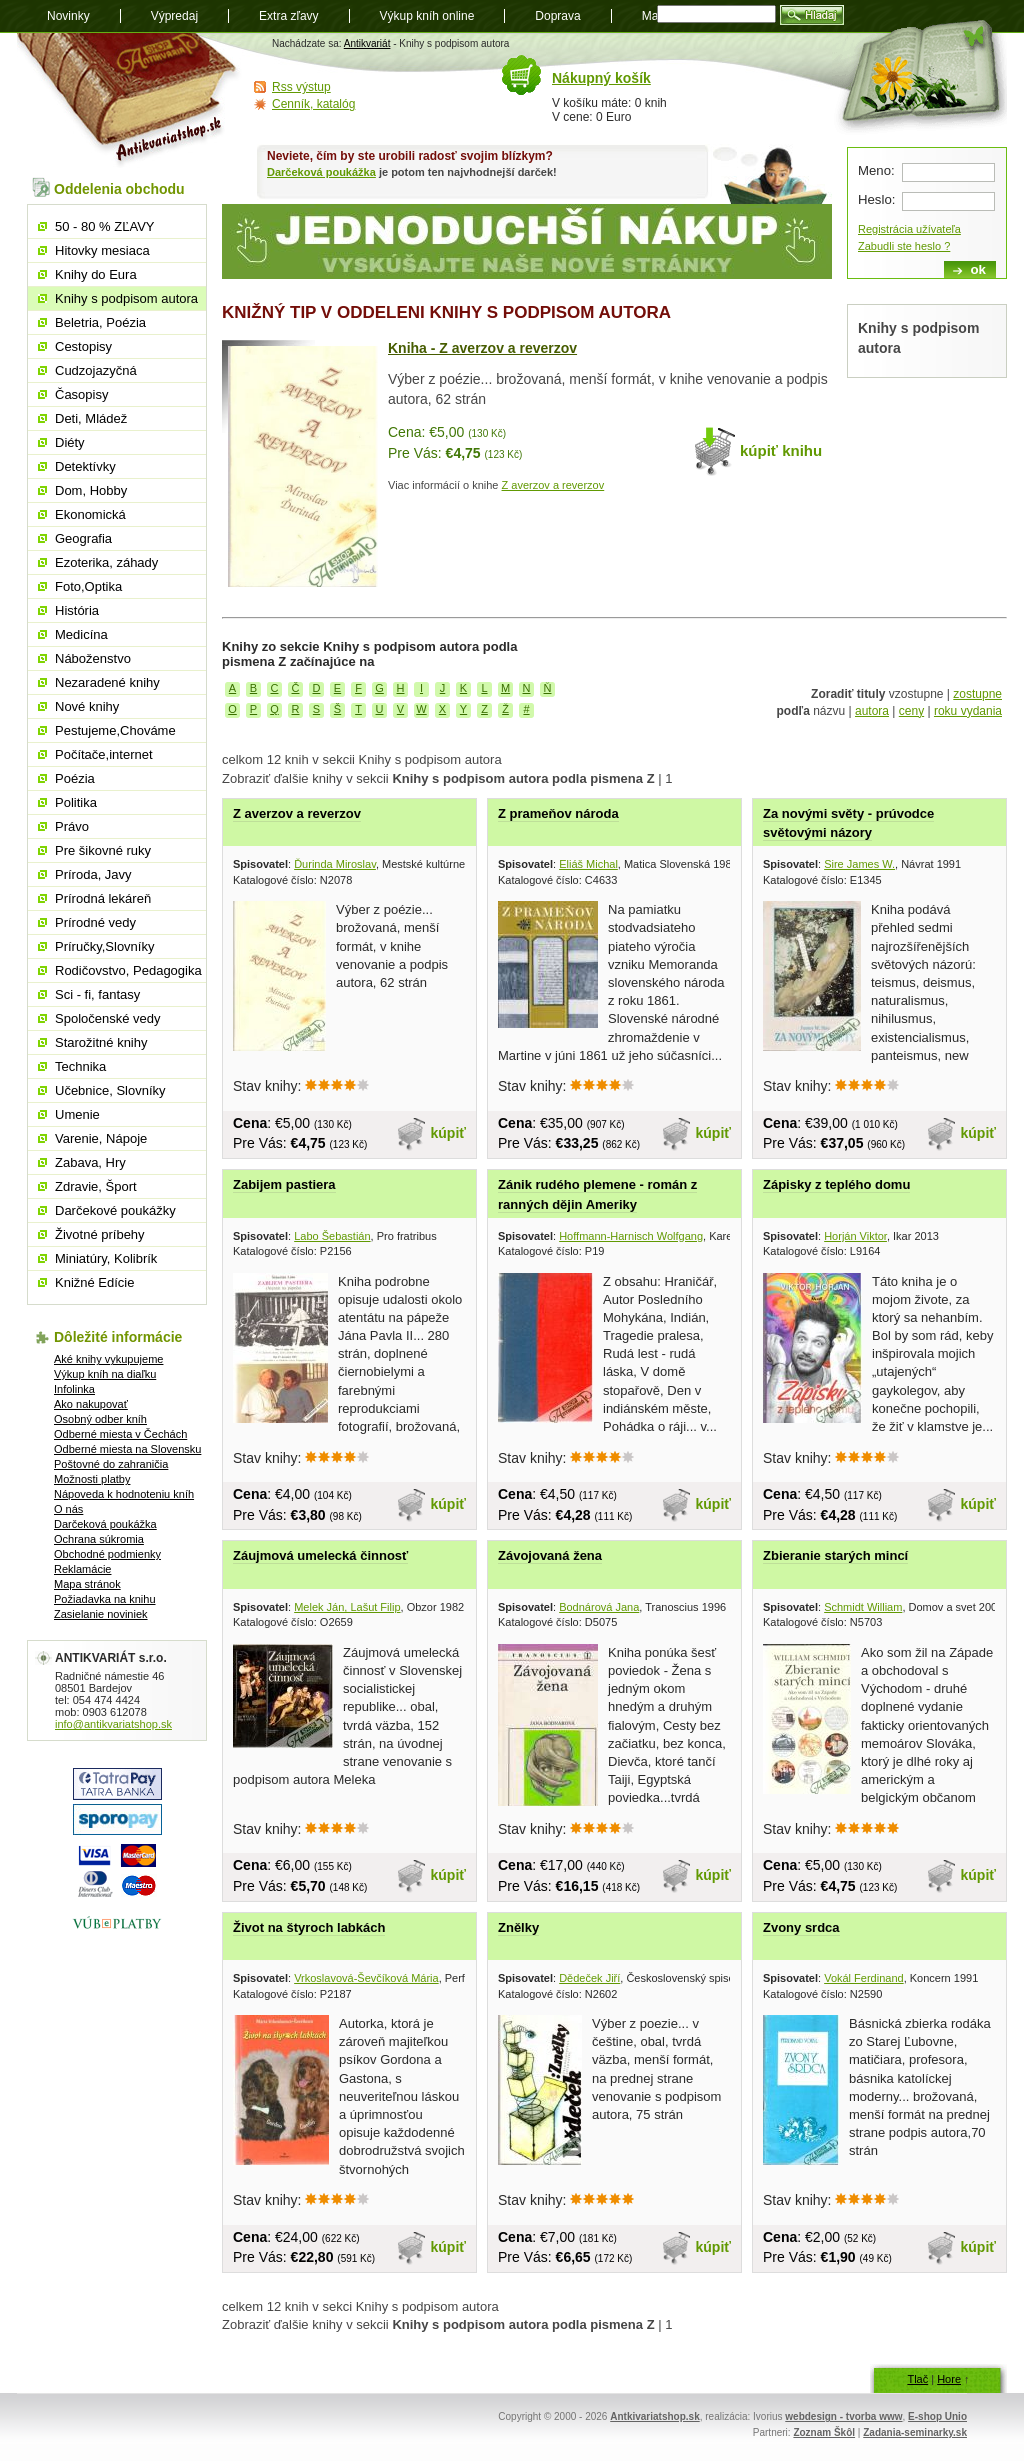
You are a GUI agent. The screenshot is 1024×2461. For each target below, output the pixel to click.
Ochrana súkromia (99, 1539)
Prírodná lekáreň (103, 898)
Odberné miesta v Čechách (120, 1434)
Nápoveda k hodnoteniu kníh (124, 1494)
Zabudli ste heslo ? (904, 246)
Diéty (70, 442)
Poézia (75, 778)
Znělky (518, 1927)
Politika (76, 802)
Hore (949, 2379)
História (77, 610)
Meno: (876, 170)
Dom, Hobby (91, 490)
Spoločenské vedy (108, 1018)
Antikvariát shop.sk (129, 100)
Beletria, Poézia (100, 322)
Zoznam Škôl (824, 2432)
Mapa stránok (87, 1584)
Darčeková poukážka (321, 172)
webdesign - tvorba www (843, 2416)
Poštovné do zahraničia (111, 1464)
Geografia (83, 538)
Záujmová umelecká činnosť (320, 1555)
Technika (80, 1066)
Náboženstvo (93, 658)
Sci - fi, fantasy (97, 994)
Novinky (68, 16)
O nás (68, 1509)
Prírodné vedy (95, 922)
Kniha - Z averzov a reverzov (482, 348)
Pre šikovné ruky (103, 850)
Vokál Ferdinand (864, 1978)
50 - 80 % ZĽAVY (104, 226)
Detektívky (85, 466)
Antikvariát (367, 43)
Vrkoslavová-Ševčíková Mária (366, 1978)
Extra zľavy (289, 16)
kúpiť (449, 1133)
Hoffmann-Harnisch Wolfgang (631, 1236)
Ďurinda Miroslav (335, 864)
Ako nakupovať (91, 1404)
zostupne (977, 694)
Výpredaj (174, 16)
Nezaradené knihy (107, 682)
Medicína (81, 634)
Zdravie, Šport (96, 1186)
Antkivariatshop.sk (654, 2416)
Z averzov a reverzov (553, 485)
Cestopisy (83, 346)
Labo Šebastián (332, 1236)
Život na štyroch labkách (309, 1927)
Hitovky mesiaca (102, 250)
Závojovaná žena (550, 1555)
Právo (72, 826)
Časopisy (81, 394)
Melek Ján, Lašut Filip (347, 1607)
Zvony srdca (801, 1927)
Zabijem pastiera (284, 1184)
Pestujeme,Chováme (115, 730)
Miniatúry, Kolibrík (106, 1258)
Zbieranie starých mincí (835, 1555)
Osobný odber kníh (100, 1419)
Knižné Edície (95, 1282)
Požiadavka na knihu (105, 1599)
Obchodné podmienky (107, 1554)
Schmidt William (863, 1607)
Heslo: (876, 199)
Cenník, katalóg (313, 104)
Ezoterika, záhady (106, 562)
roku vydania (968, 711)
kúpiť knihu (781, 450)
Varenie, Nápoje (101, 1138)
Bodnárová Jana (599, 1607)
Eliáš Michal (588, 864)
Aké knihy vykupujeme (108, 1359)
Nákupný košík (601, 78)
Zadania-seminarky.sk (915, 2432)
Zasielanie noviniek (101, 1614)
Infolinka (74, 1389)
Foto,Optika (88, 586)
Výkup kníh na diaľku (105, 1374)
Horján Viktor (855, 1236)
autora (872, 711)
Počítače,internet (104, 754)
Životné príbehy (100, 1234)
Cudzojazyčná (96, 370)
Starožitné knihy (101, 1042)
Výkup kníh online (427, 16)
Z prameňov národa (558, 813)
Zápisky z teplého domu (836, 1184)
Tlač (917, 2379)
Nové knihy (87, 706)
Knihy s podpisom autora (126, 298)
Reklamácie (82, 1569)
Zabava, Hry (90, 1162)
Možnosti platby (92, 1479)
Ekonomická (90, 514)
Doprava (557, 16)
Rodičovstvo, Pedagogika (128, 970)
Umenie (77, 1114)
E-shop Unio (937, 2416)
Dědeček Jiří (589, 1978)
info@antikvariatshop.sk (113, 1724)
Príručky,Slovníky (104, 946)
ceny (911, 711)
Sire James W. (859, 864)
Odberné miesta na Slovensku (127, 1449)
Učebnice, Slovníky (110, 1090)
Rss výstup (301, 87)
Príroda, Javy (93, 874)
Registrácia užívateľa (909, 229)
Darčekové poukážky (115, 1210)
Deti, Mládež (91, 418)
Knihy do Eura (96, 274)
